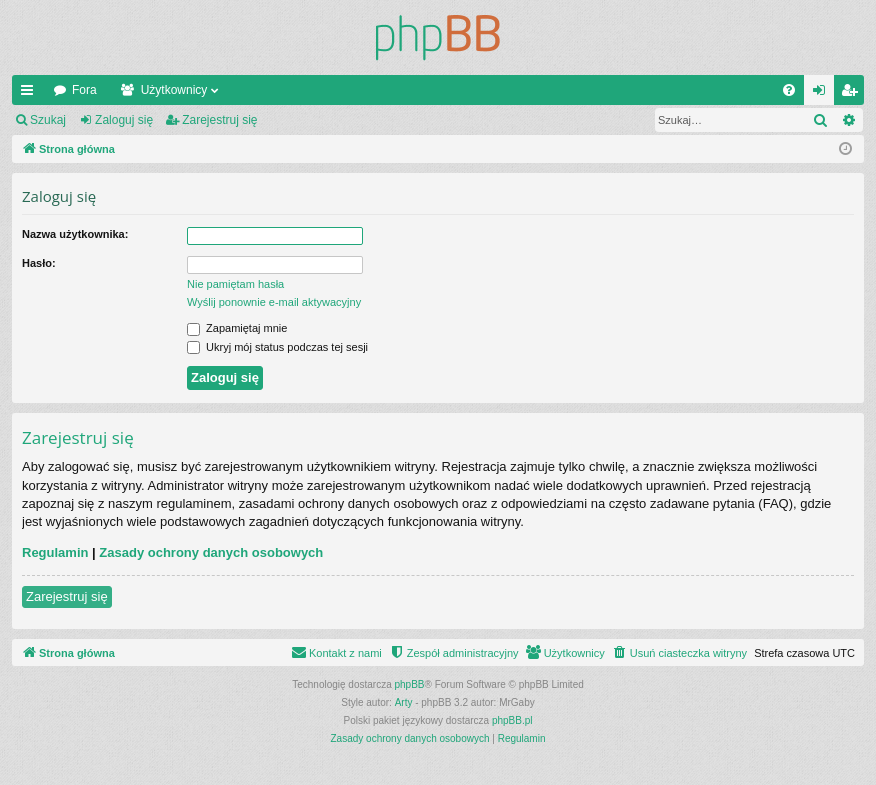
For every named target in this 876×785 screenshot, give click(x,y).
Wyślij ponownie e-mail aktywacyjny (274, 302)
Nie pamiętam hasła (235, 284)
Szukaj (48, 120)
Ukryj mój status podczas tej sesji (277, 347)
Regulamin (55, 552)
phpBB (410, 684)
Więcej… (31, 94)
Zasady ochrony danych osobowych (211, 552)
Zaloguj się (124, 120)
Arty (404, 702)
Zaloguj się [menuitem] (823, 94)
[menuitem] (789, 90)
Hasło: (39, 263)
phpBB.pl (512, 720)
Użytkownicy (174, 90)
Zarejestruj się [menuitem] (853, 94)
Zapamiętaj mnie (237, 328)
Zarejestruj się (219, 120)
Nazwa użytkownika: (75, 234)
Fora (84, 90)
